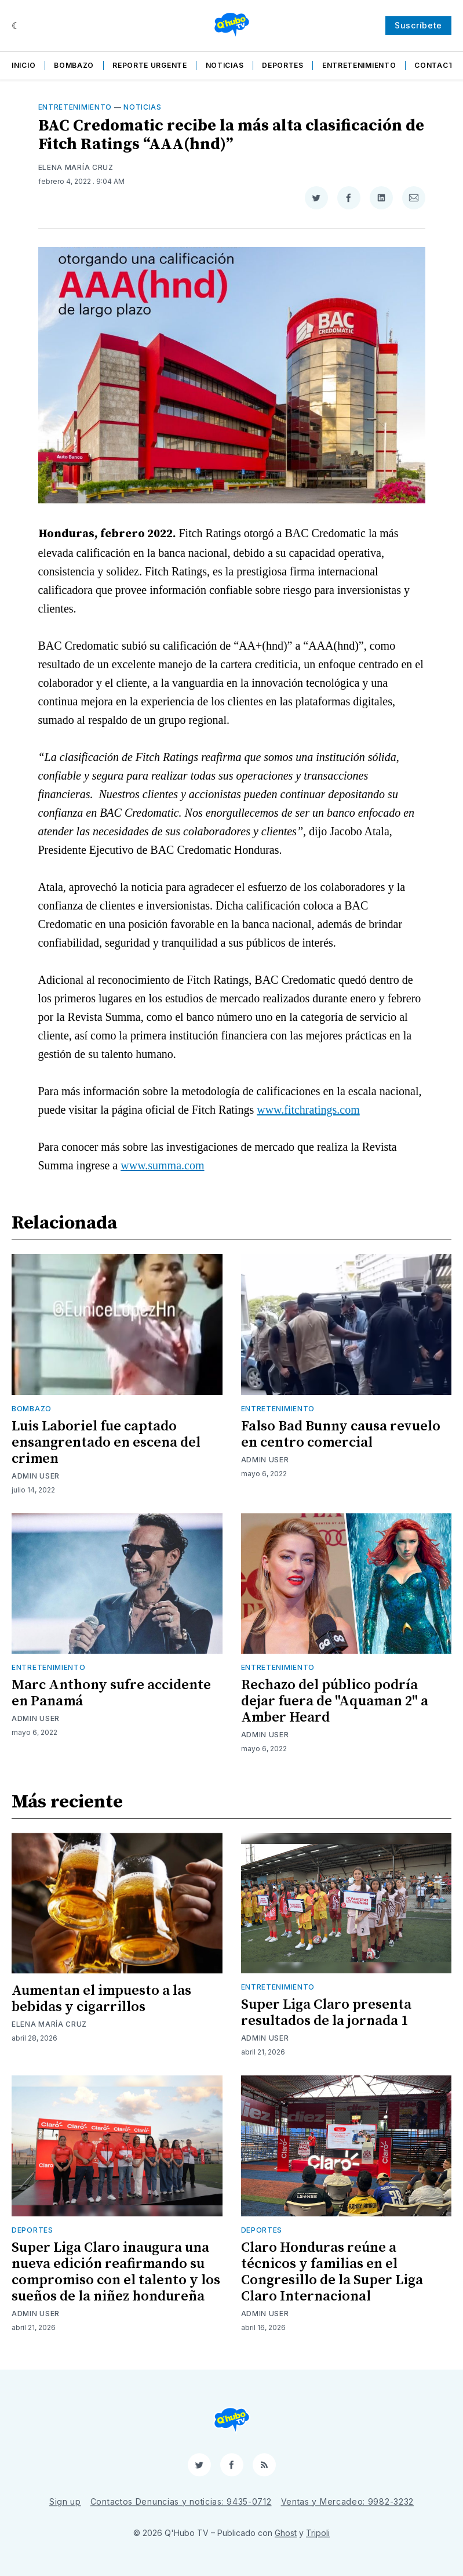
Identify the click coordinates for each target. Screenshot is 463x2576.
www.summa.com (162, 1165)
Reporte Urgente (149, 65)
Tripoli (318, 2533)
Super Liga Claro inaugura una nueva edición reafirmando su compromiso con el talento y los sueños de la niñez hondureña (116, 2272)
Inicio (23, 65)
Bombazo (74, 65)
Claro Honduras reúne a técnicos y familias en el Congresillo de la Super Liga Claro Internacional (332, 2272)
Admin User (36, 1476)
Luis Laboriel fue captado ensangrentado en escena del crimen (106, 1443)
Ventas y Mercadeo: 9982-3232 (347, 2501)
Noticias (225, 65)
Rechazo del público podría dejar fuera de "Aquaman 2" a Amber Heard (334, 1701)
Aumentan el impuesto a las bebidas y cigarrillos (101, 1999)
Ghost (286, 2533)
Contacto (437, 65)
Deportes (283, 65)
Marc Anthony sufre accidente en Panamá (111, 1693)
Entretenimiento (359, 65)
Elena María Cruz (76, 167)
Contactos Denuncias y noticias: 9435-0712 (181, 2501)
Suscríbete (418, 25)
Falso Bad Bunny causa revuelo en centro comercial (340, 1434)
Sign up (65, 2501)
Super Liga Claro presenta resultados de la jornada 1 (326, 2013)
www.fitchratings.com (308, 1109)
